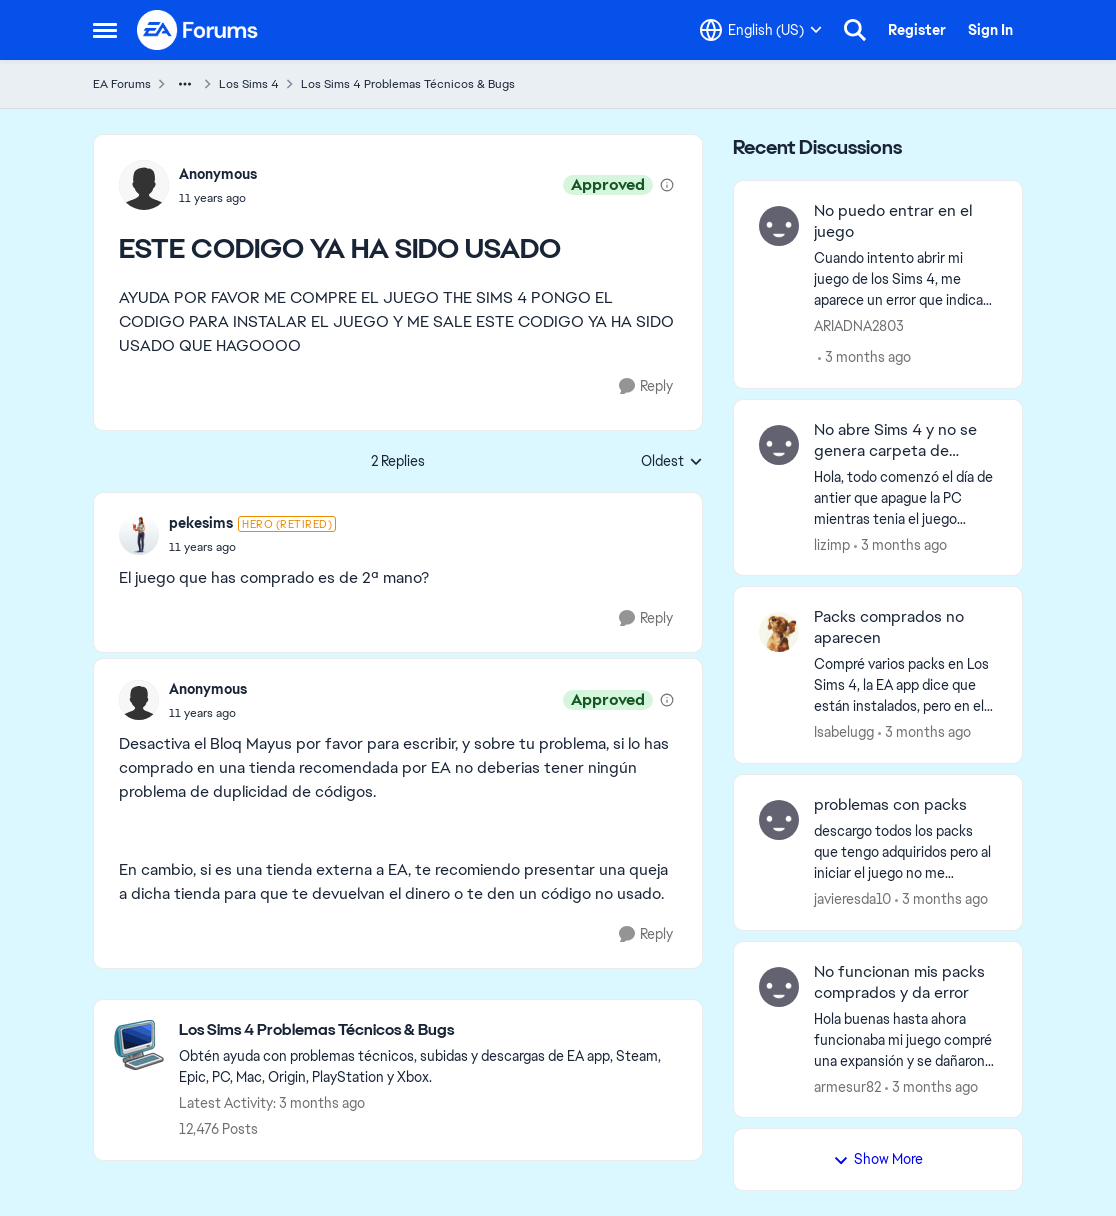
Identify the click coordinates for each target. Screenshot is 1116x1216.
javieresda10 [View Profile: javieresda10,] (852, 899)
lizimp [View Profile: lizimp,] (832, 544)
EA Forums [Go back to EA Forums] (122, 84)
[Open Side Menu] (105, 30)
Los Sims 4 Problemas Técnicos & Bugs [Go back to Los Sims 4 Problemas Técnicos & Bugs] (408, 84)
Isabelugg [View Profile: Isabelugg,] (844, 732)
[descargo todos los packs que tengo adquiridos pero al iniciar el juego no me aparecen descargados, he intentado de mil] (905, 852)
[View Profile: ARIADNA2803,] (779, 226)
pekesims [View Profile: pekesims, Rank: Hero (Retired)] (201, 523)
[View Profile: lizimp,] (779, 445)
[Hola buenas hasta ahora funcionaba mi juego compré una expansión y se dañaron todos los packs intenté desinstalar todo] (905, 1039)
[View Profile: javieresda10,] (779, 820)
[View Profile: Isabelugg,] (779, 632)
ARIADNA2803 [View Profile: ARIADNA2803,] (859, 326)
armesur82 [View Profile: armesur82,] (847, 1086)
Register (917, 30)
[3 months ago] (864, 357)
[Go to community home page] (198, 30)
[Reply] (646, 386)
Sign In (990, 30)
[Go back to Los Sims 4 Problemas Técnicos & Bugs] (430, 1030)
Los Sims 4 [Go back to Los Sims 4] (249, 84)
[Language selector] (761, 30)
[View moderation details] (667, 185)
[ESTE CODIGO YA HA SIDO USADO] (252, 547)
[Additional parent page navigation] (185, 84)
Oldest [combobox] (672, 462)
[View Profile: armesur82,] (779, 987)
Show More (878, 1159)
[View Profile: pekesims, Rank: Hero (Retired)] (139, 535)
